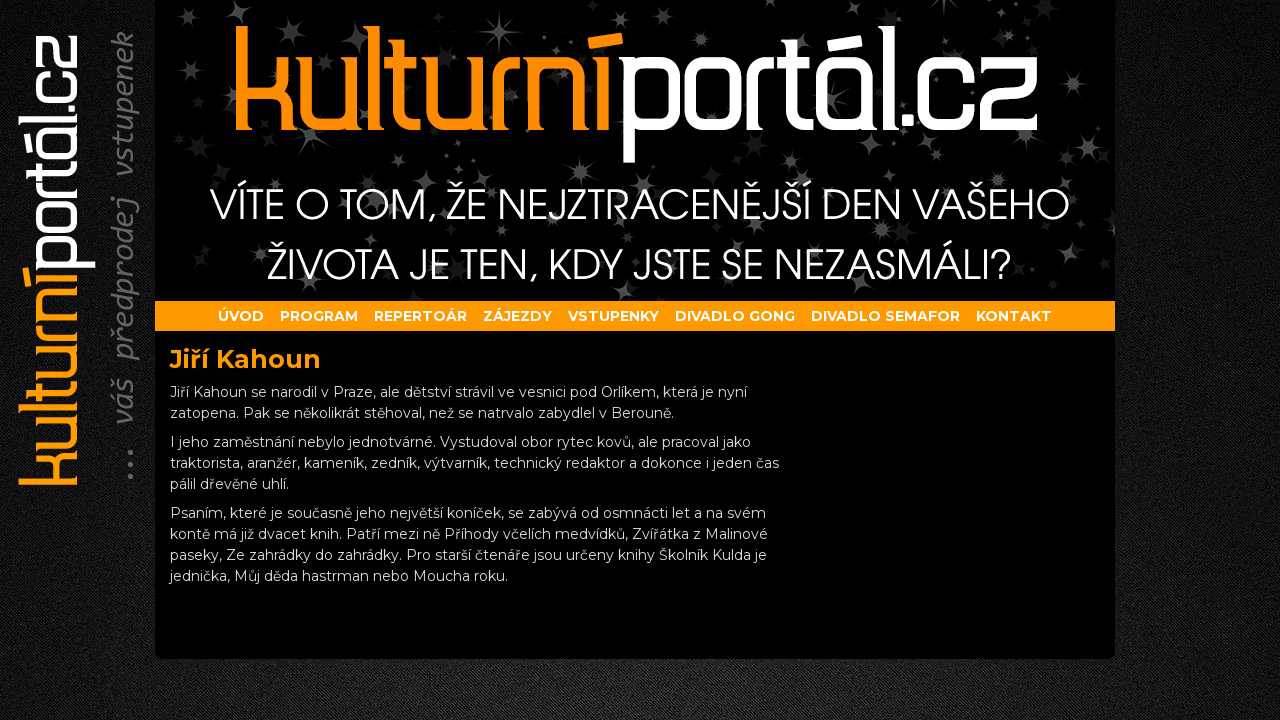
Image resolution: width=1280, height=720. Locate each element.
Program (319, 316)
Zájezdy (517, 316)
